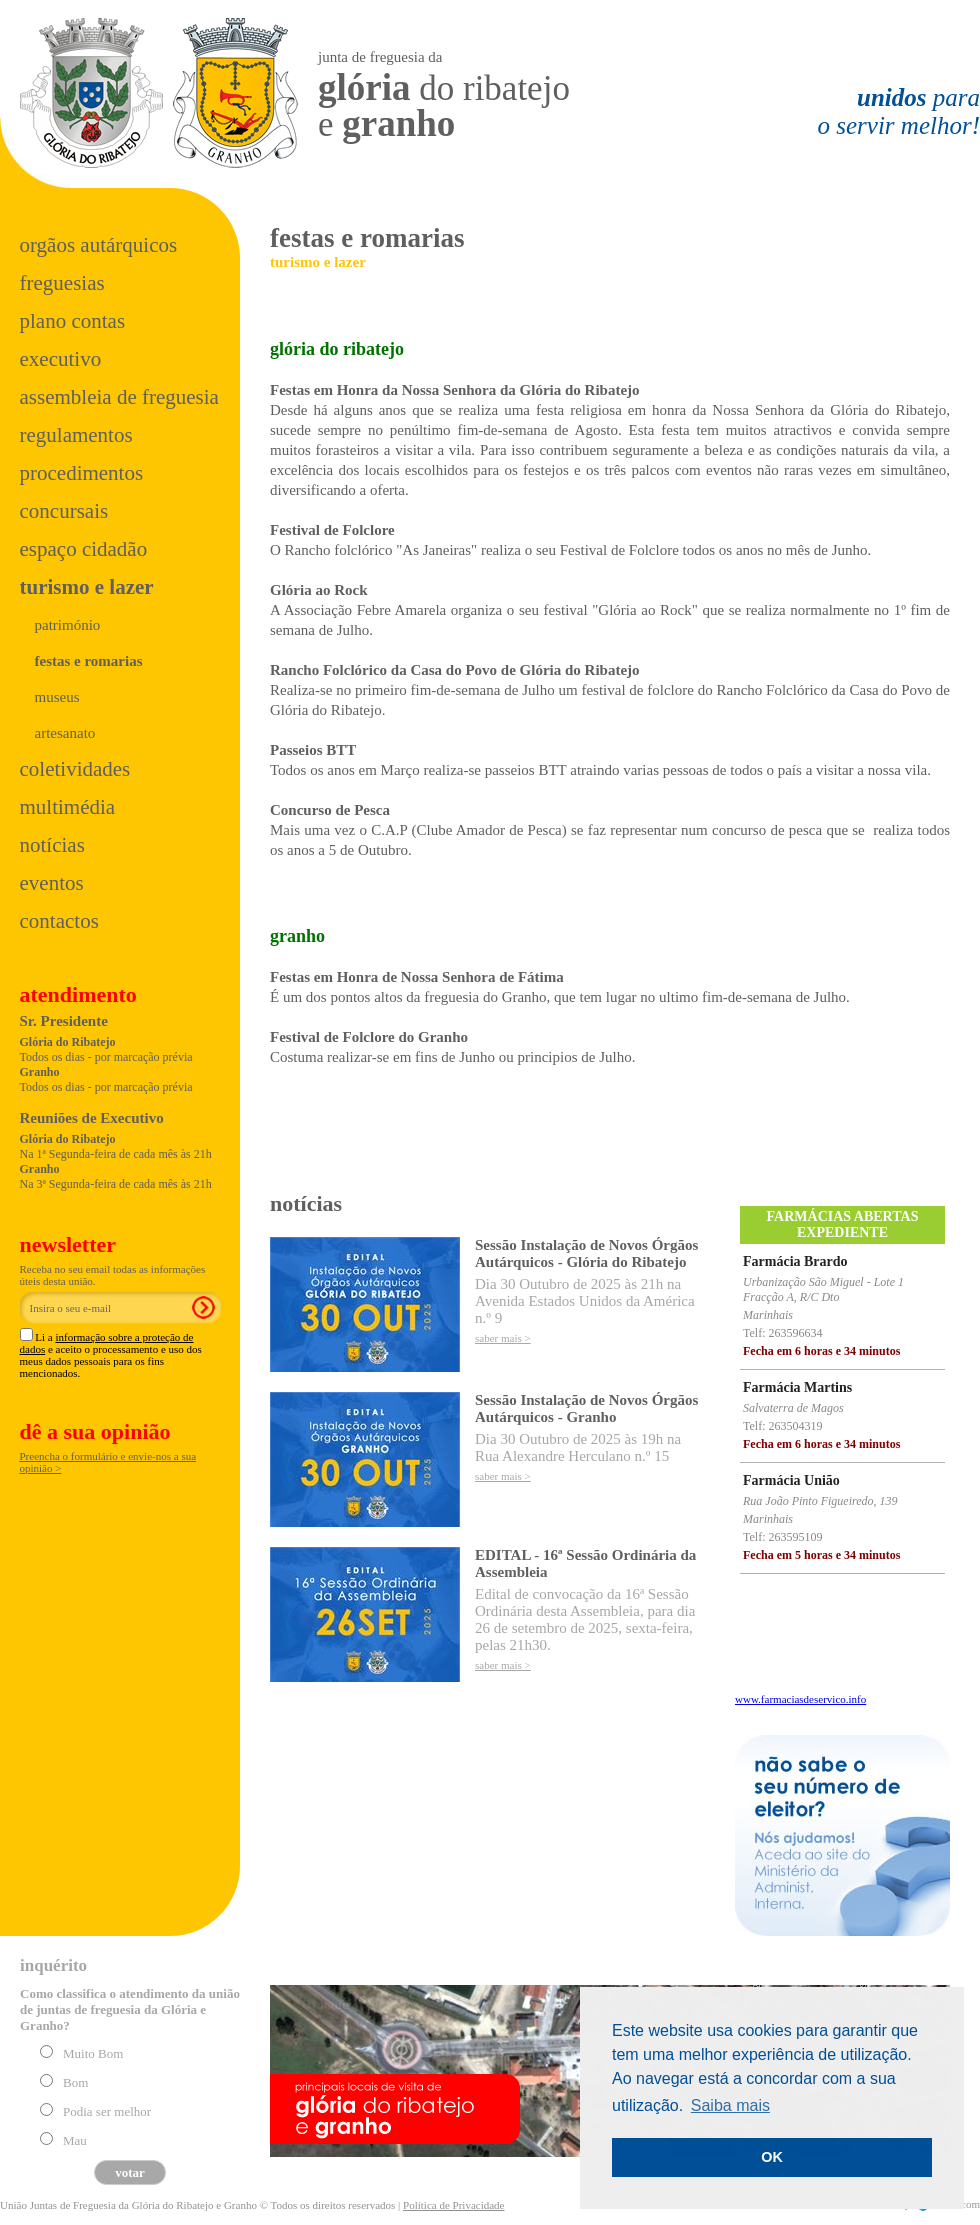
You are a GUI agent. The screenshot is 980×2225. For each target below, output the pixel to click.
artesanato (65, 733)
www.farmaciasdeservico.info (800, 1699)
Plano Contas (73, 321)
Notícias (52, 845)
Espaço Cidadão (84, 549)
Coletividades (75, 769)
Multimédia (68, 807)
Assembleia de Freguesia (119, 397)
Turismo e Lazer (87, 587)
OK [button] (772, 2157)
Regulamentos (76, 435)
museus (57, 697)
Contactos (59, 921)
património (68, 625)
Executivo (61, 359)
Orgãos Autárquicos (99, 245)
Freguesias (62, 283)
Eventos (52, 883)
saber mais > (503, 1338)
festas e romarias (89, 661)
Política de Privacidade (453, 2205)
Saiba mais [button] (730, 2105)
